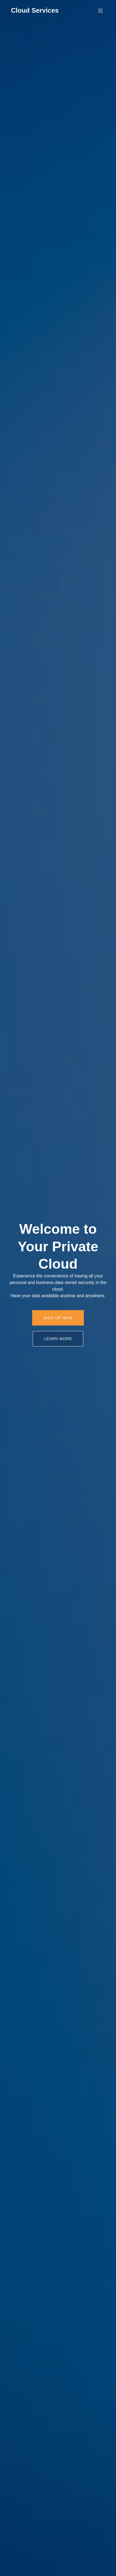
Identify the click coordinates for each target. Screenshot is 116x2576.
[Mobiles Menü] (100, 10)
